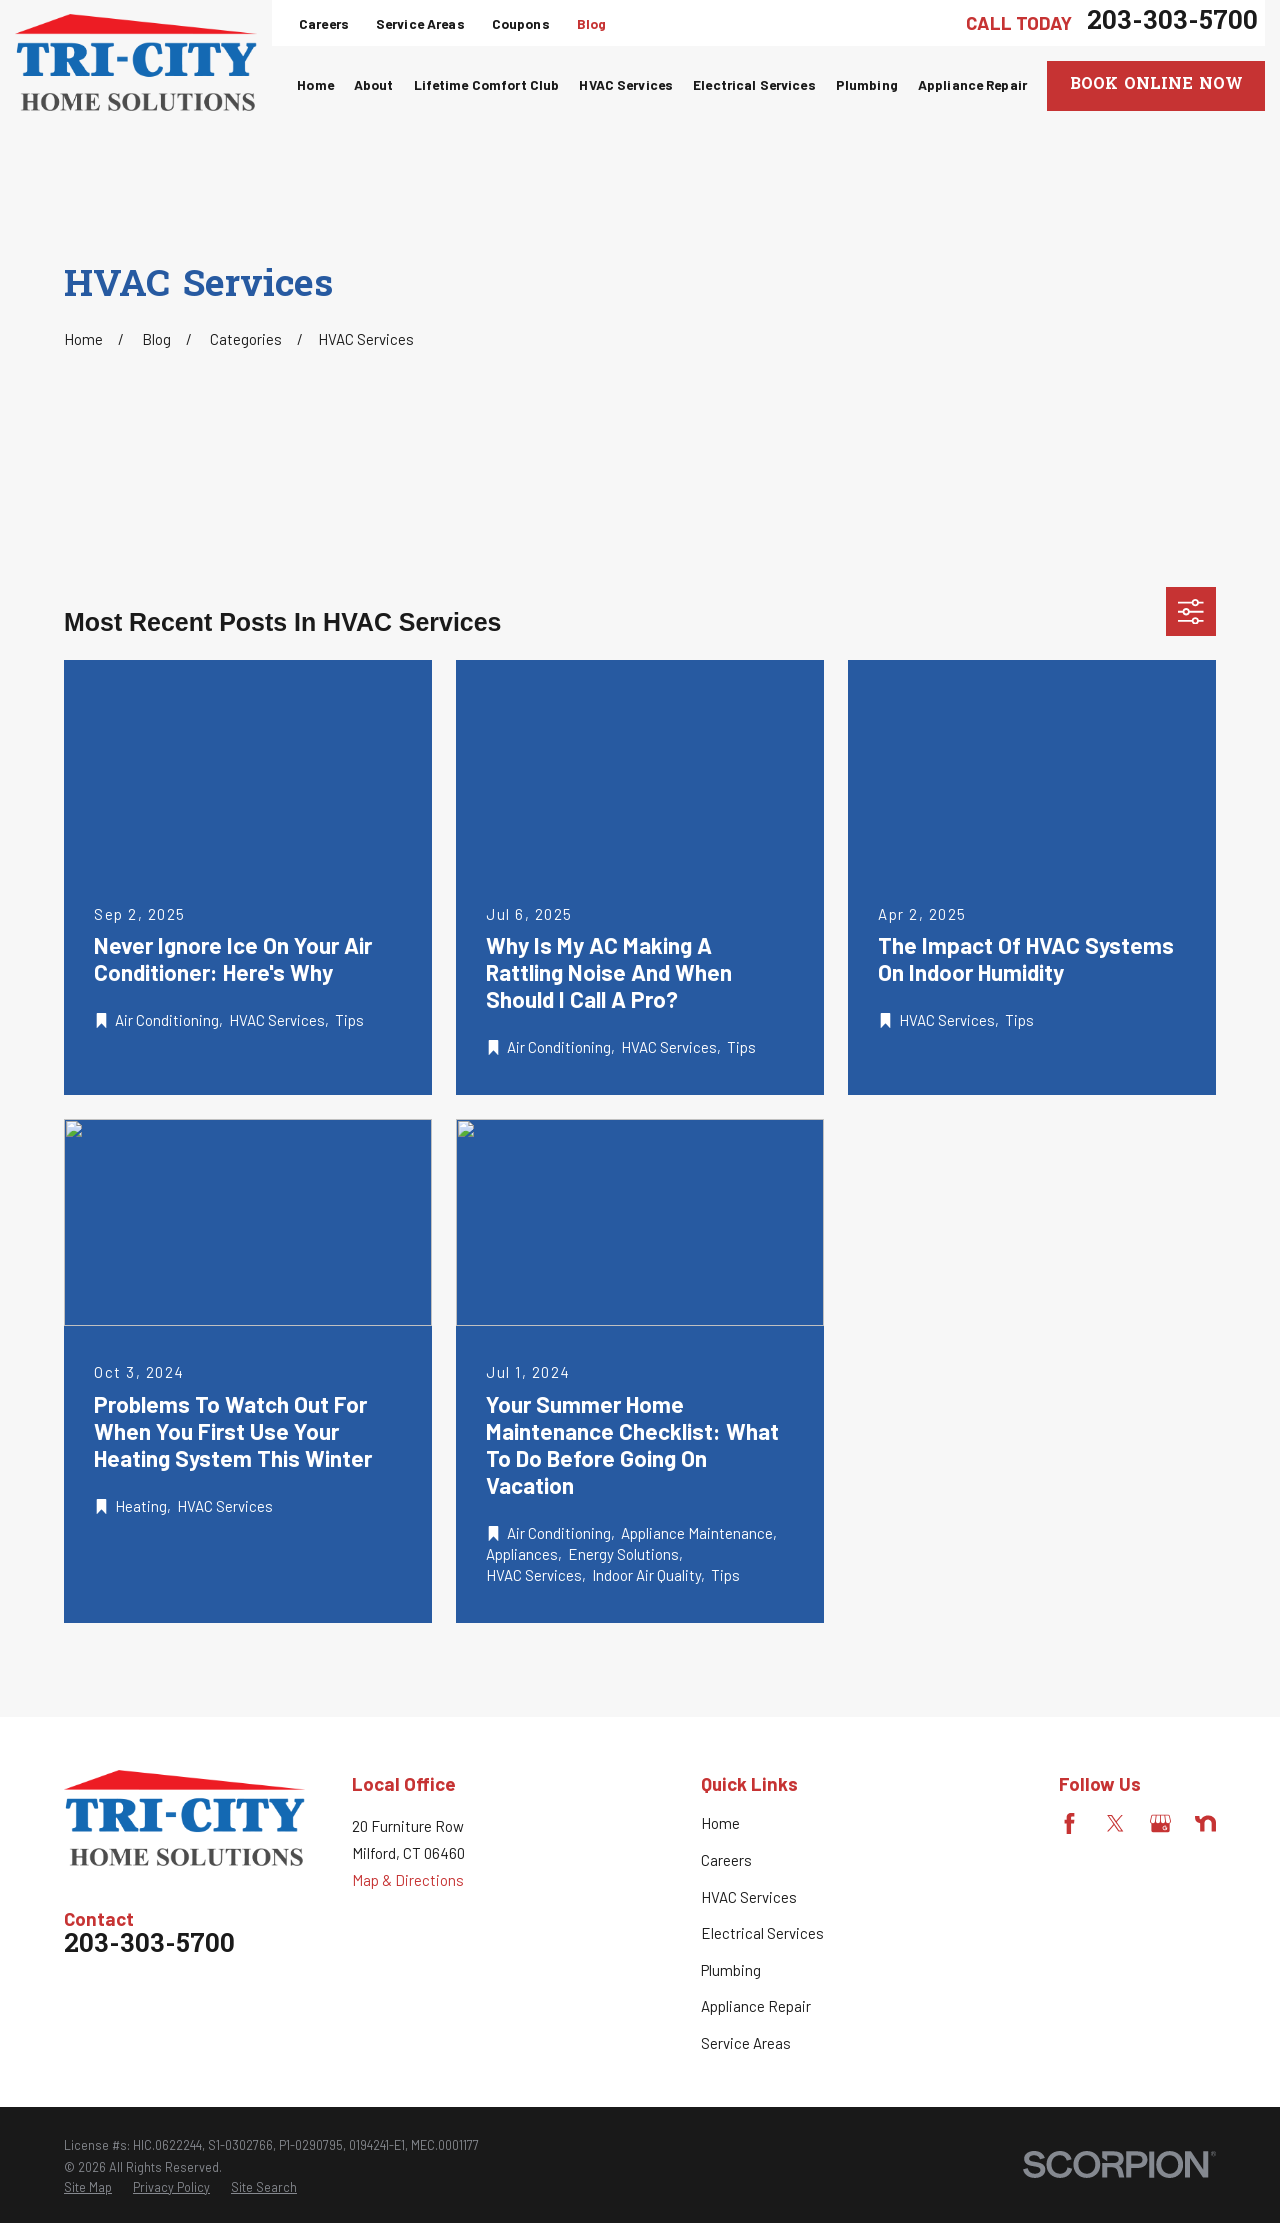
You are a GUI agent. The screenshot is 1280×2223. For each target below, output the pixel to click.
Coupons (521, 23)
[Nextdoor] (1205, 1823)
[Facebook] (1069, 1823)
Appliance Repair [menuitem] (972, 84)
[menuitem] (88, 2188)
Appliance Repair (756, 2006)
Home (720, 1823)
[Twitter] (1115, 1823)
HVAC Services (749, 1897)
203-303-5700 (1172, 23)
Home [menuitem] (315, 84)
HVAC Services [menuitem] (626, 84)
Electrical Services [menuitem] (754, 84)
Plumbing (731, 1970)
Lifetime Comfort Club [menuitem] (487, 84)
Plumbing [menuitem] (867, 84)
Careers (324, 23)
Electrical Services (762, 1933)
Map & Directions (408, 1880)
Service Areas (420, 23)
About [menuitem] (374, 84)
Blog (592, 23)
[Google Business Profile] (1160, 1823)
